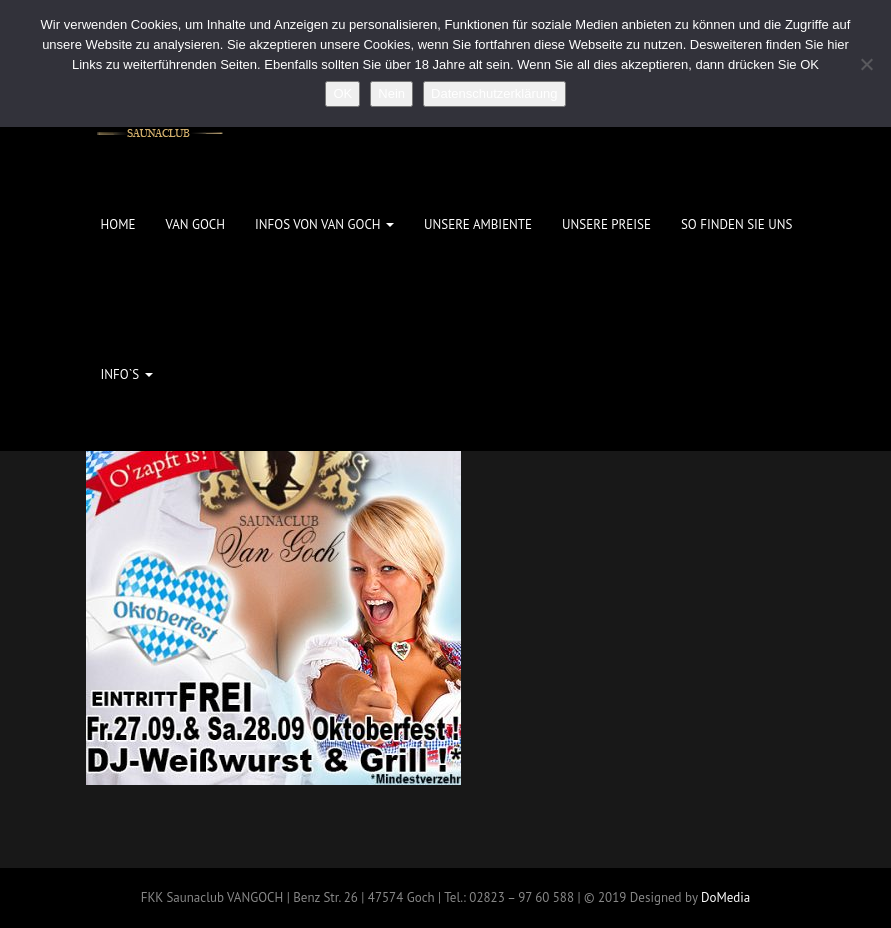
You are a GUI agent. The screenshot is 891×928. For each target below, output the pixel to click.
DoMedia (725, 897)
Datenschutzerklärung (494, 93)
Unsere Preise (606, 224)
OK (342, 93)
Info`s (127, 374)
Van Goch (195, 224)
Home (118, 224)
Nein (391, 93)
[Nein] (866, 64)
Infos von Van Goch (324, 224)
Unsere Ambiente (478, 224)
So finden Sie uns (736, 224)
